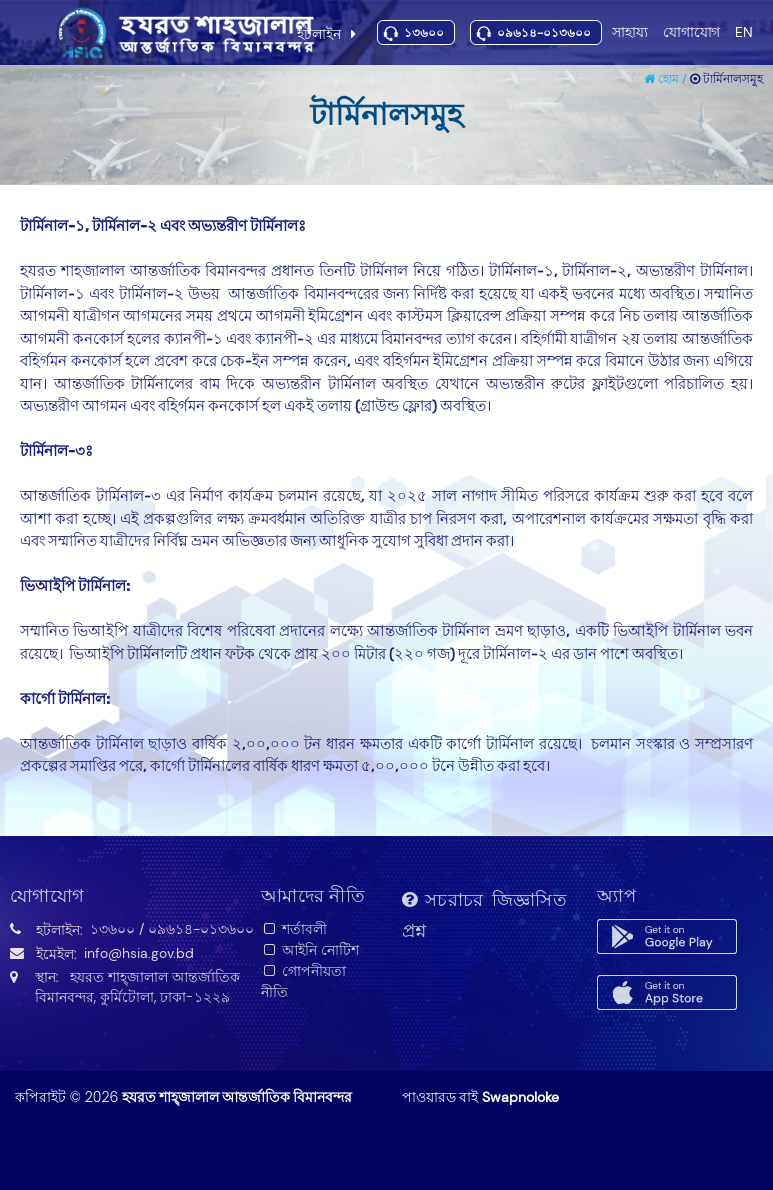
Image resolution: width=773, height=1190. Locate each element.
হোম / (667, 79)
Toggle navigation (25, 33)
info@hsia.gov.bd (139, 953)
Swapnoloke (520, 1097)
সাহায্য (630, 31)
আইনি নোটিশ (310, 950)
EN (744, 31)
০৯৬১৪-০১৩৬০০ (544, 33)
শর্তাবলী (294, 929)
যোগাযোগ (691, 31)
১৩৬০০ (424, 33)
